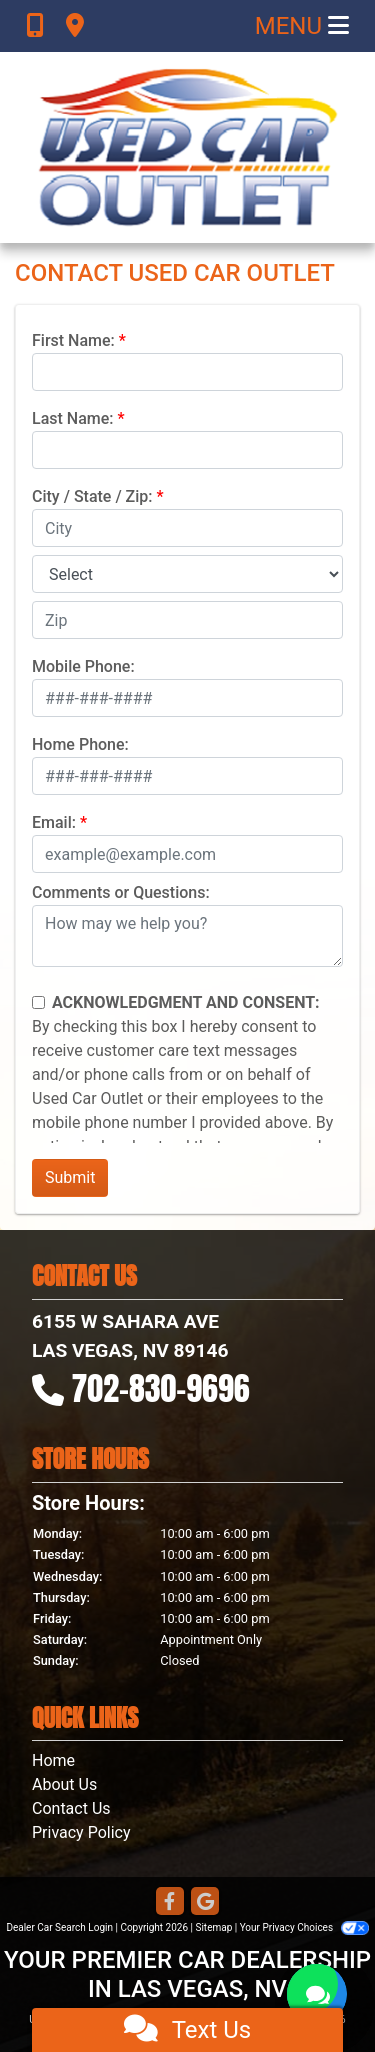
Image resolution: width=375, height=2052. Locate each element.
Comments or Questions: (121, 892)
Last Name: (73, 418)
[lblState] (187, 574)
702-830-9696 (161, 1388)
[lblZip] (187, 620)
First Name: (73, 340)
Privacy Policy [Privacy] (81, 1832)
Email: (54, 822)
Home (53, 1760)
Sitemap (213, 1927)
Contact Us (71, 1808)
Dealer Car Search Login (59, 1927)
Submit (70, 1177)
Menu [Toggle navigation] (302, 26)
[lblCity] (187, 528)
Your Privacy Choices (304, 1927)
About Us (64, 1784)
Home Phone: (80, 744)
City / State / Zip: (92, 496)
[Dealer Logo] (188, 147)
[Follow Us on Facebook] (170, 1902)
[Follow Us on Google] (205, 1902)
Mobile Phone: (83, 666)
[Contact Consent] (38, 1002)
